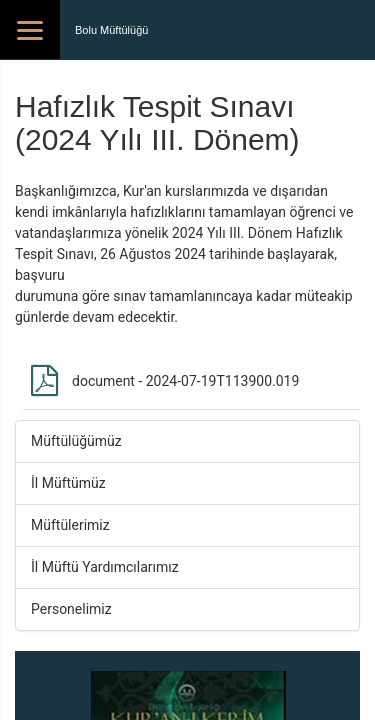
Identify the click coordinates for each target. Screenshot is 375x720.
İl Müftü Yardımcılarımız (105, 567)
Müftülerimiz (70, 525)
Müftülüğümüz (76, 441)
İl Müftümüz (68, 483)
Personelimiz (71, 609)
